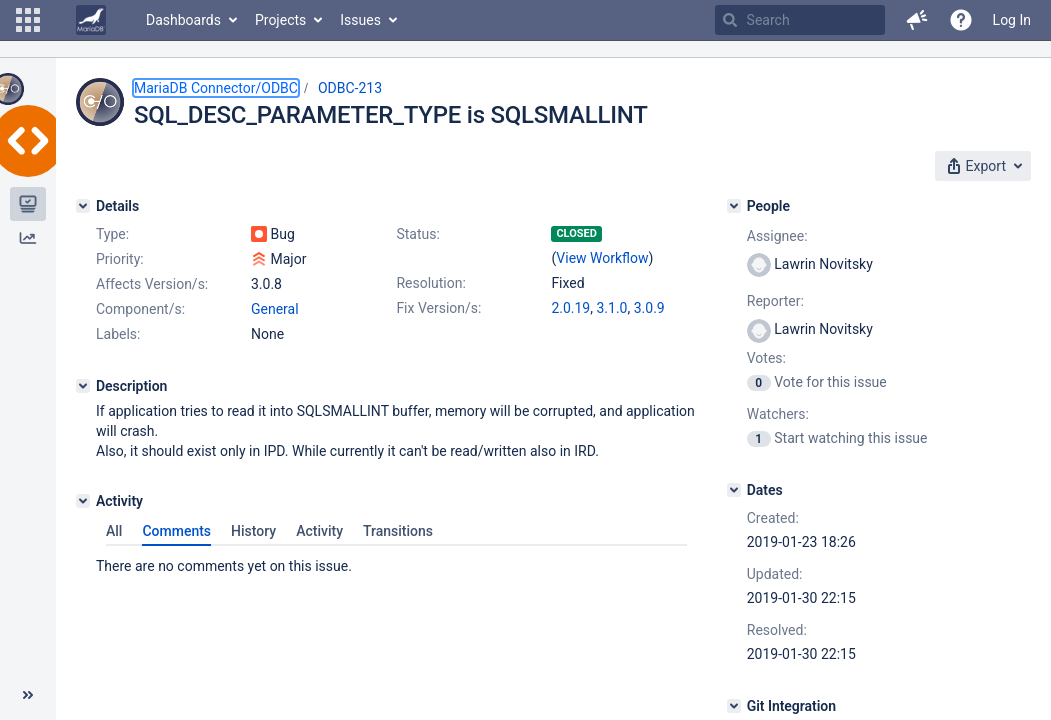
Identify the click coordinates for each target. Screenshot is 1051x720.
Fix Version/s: (438, 308)
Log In (1012, 20)
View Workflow (602, 258)
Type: (112, 234)
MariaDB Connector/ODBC (216, 88)
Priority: (120, 259)
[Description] (83, 386)
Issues (360, 20)
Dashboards (183, 20)
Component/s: (140, 309)
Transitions (398, 531)
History (253, 531)
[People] (734, 206)
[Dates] (734, 490)
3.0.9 (649, 308)
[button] (28, 20)
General (275, 309)
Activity (319, 531)
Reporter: (775, 301)
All (114, 531)
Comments (176, 531)
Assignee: (777, 236)
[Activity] (83, 501)
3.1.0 (611, 308)
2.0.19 (570, 308)
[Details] (83, 206)
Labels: (118, 334)
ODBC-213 (350, 88)
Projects (280, 20)
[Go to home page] (91, 20)
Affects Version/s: (152, 284)
